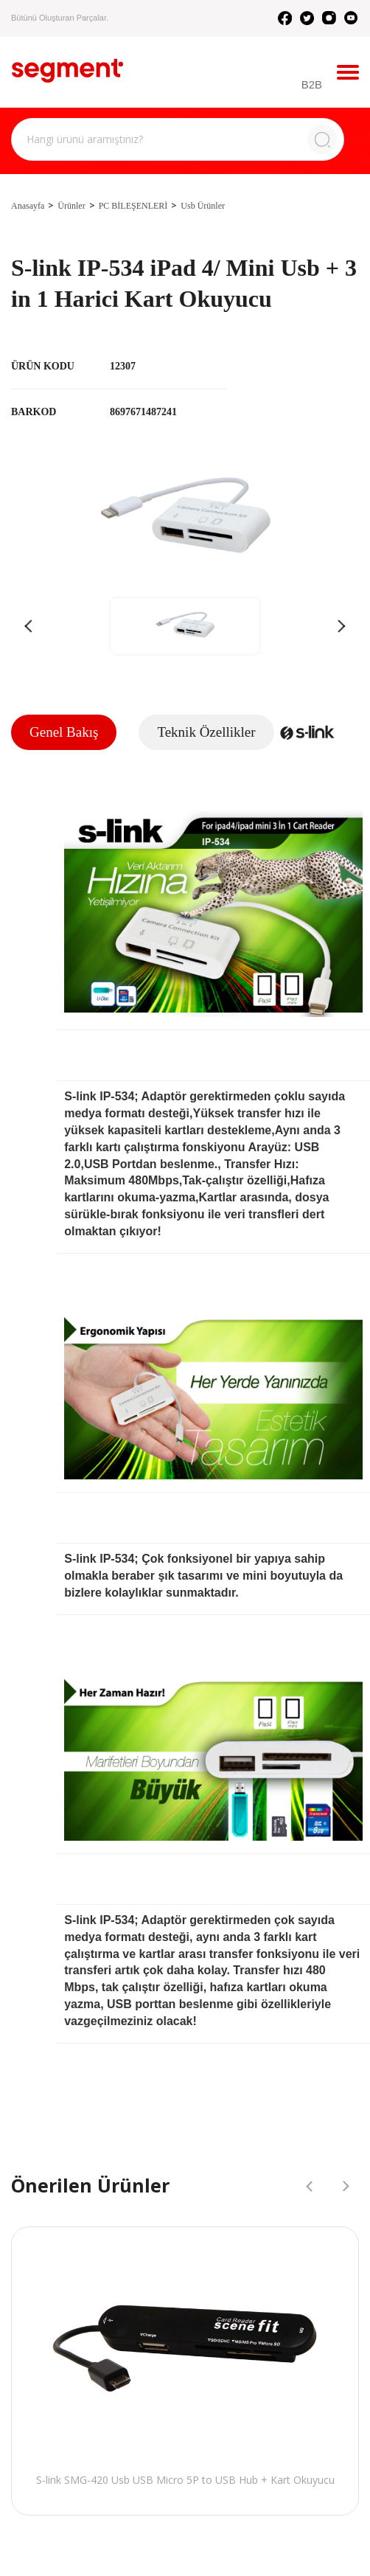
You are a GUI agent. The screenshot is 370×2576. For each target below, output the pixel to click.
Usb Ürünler (203, 206)
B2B (311, 84)
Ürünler (71, 206)
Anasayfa (27, 206)
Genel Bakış (63, 732)
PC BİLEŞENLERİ (133, 206)
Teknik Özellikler (206, 732)
